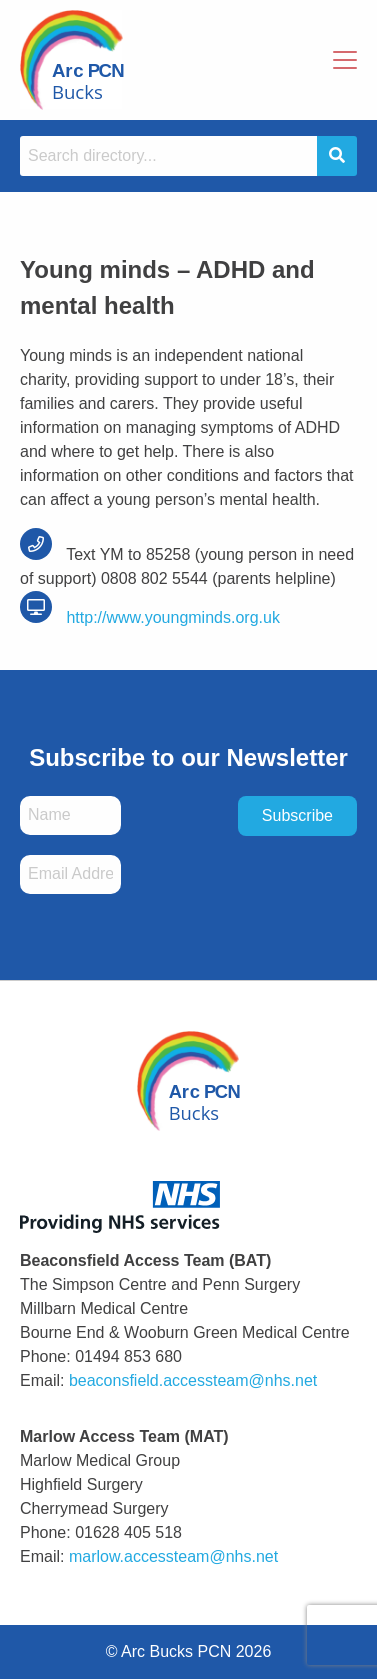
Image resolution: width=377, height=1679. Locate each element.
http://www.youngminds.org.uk (150, 617)
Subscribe (297, 815)
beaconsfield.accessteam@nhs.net (193, 1380)
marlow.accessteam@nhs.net (173, 1556)
